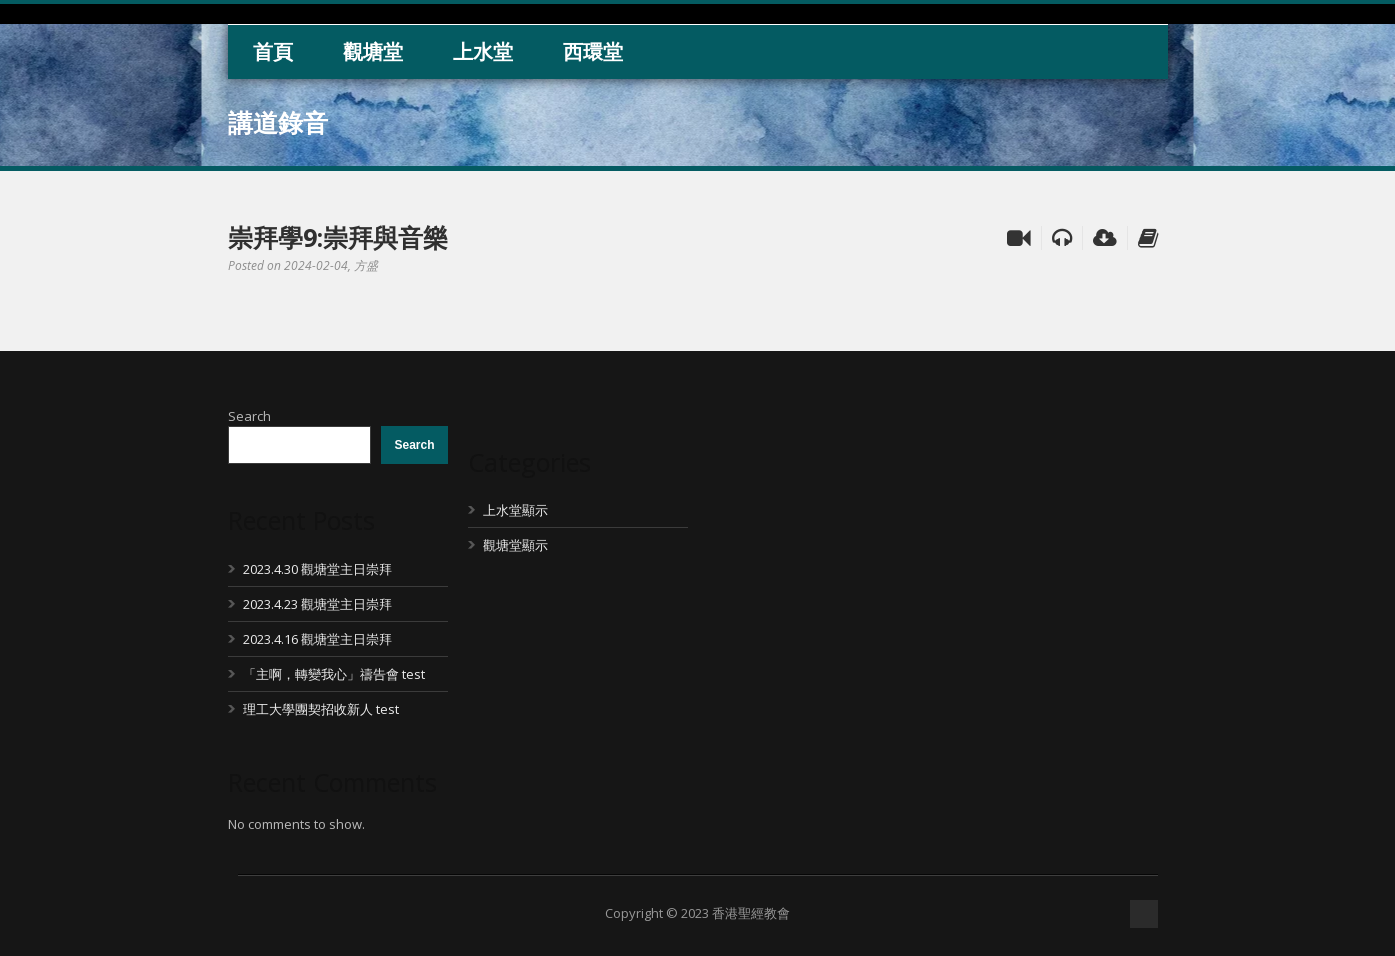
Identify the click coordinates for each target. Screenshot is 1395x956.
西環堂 (593, 51)
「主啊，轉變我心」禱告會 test (334, 674)
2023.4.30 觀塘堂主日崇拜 (317, 569)
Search (249, 416)
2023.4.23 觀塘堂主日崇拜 (317, 604)
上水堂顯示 (515, 510)
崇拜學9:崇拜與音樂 (338, 237)
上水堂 (483, 51)
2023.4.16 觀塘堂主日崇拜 (317, 639)
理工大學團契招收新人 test (321, 709)
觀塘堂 (373, 51)
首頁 (273, 51)
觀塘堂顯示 (515, 545)
